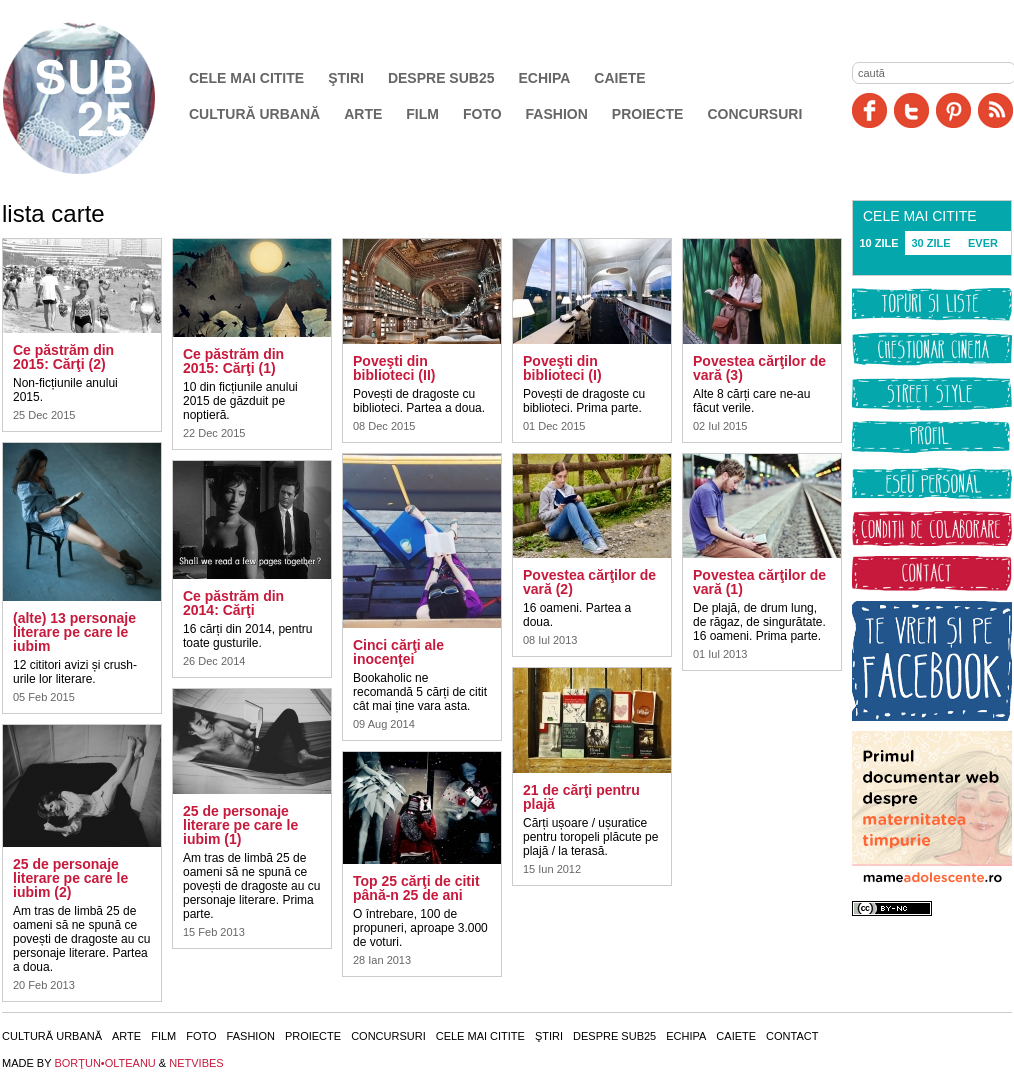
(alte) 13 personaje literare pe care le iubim (74, 632)
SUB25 (102, 98)
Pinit (953, 110)
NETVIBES (196, 1063)
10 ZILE (878, 243)
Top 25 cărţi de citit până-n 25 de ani (416, 888)
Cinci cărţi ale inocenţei (398, 652)
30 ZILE (930, 243)
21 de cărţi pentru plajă (581, 797)
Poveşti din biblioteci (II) (394, 368)
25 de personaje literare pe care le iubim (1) (240, 825)
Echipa (545, 78)
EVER (983, 243)
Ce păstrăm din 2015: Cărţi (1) (233, 361)
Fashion (557, 114)
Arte (363, 114)
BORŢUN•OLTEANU (104, 1063)
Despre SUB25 (441, 78)
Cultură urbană (254, 114)
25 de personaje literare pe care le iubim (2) (70, 878)
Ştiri (346, 78)
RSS (995, 110)
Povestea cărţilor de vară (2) (589, 582)
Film (422, 114)
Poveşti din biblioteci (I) (562, 368)
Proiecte (648, 114)
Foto (482, 114)
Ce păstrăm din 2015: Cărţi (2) (63, 357)
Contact (792, 1036)
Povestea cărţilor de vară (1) (759, 582)
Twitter (911, 110)
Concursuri (754, 114)
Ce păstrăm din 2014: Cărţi (233, 603)
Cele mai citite (246, 78)
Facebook (869, 110)
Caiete (619, 78)
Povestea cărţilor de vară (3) (759, 368)
